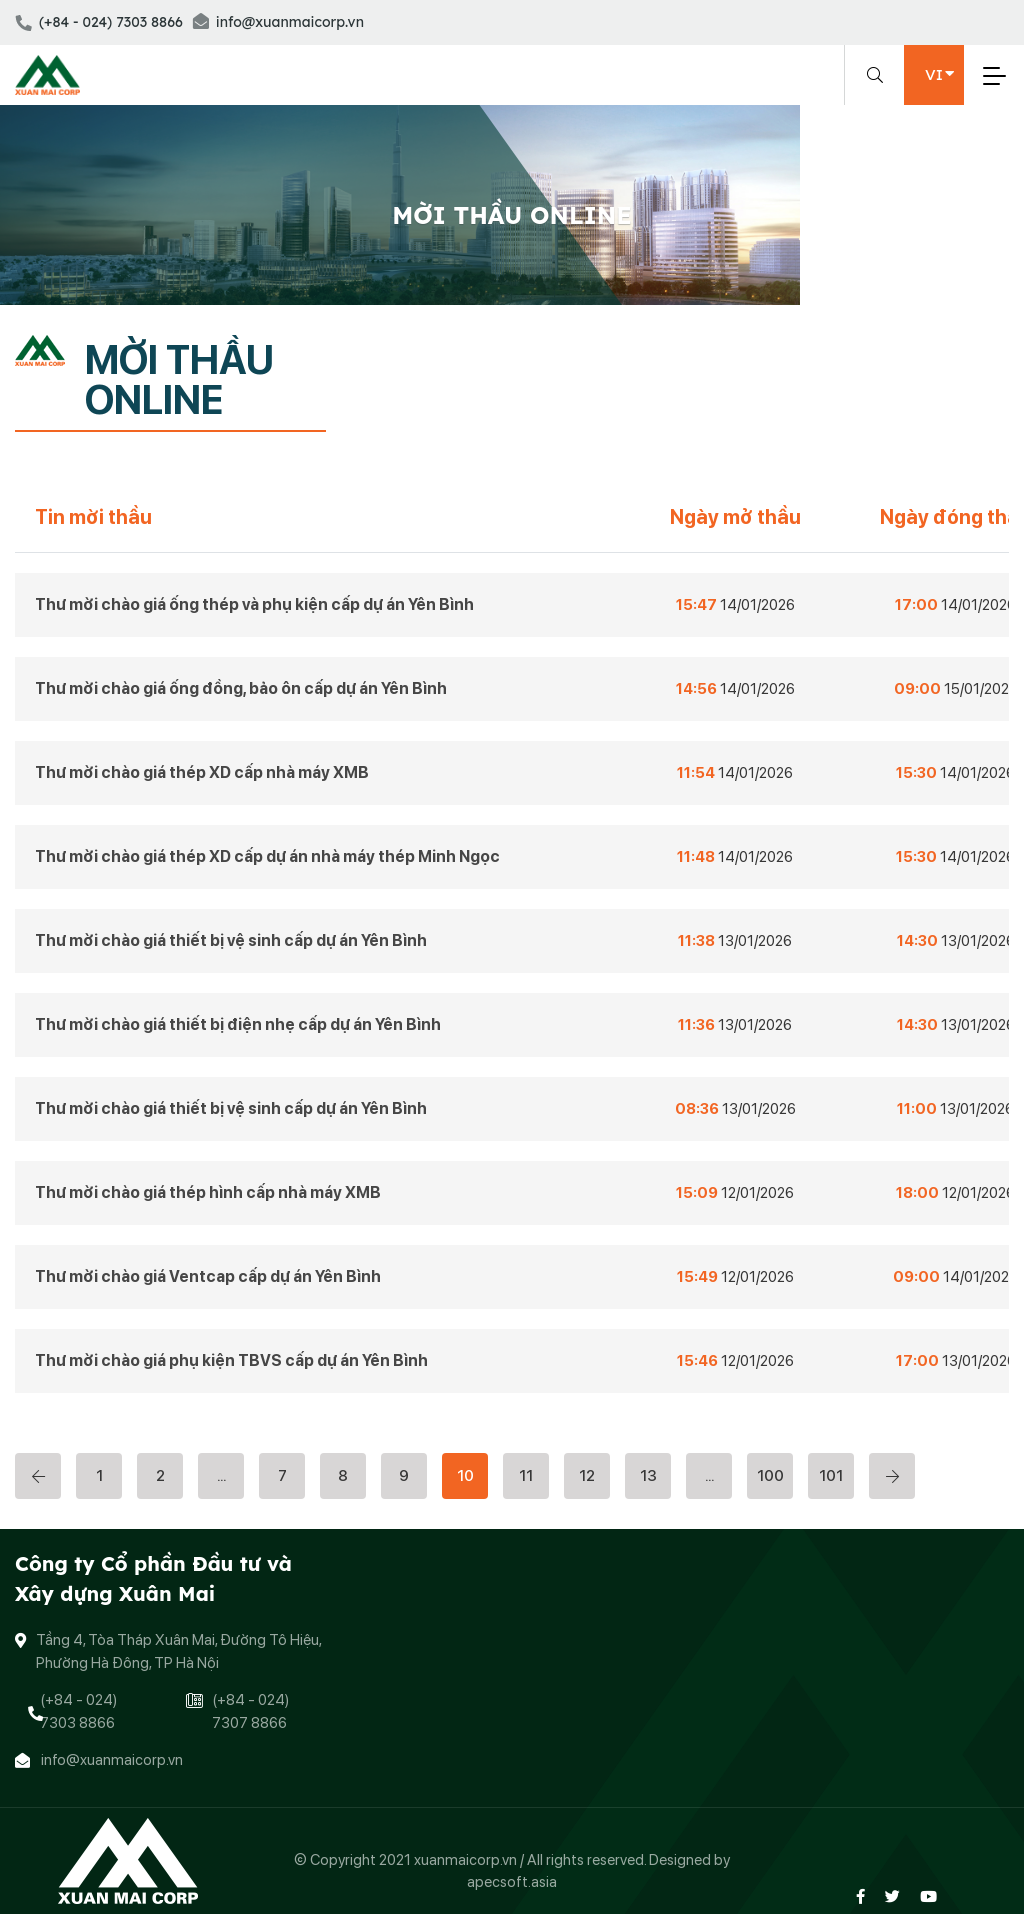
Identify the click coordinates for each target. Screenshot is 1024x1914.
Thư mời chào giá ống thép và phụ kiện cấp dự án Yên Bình (254, 604)
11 (526, 1476)
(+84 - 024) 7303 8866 (99, 22)
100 (770, 1476)
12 (587, 1476)
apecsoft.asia (512, 1882)
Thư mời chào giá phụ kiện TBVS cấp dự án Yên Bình (231, 1360)
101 (831, 1476)
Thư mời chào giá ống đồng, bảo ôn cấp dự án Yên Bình (241, 688)
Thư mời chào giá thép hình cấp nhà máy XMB (208, 1192)
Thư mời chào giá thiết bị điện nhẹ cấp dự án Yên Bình (238, 1024)
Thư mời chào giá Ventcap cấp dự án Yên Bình (208, 1276)
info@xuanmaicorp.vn (278, 22)
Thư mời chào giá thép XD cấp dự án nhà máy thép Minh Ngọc (267, 856)
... (221, 1476)
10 (465, 1476)
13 (648, 1476)
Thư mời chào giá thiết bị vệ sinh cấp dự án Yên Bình (231, 940)
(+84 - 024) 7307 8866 (250, 1711)
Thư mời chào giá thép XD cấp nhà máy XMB (202, 772)
